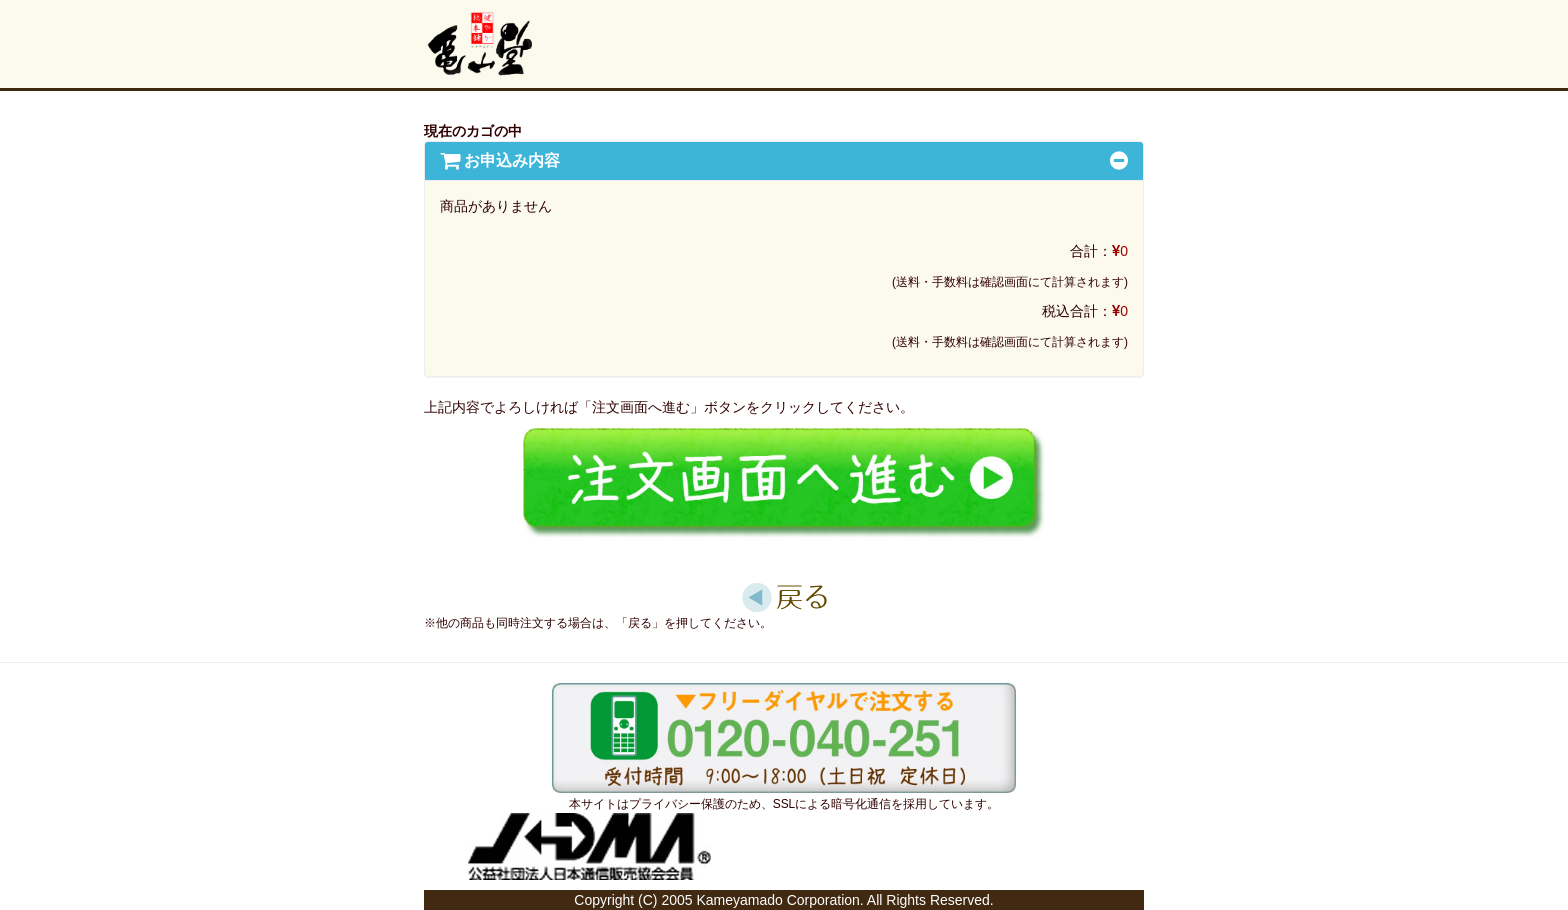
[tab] (784, 161)
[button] (500, 160)
